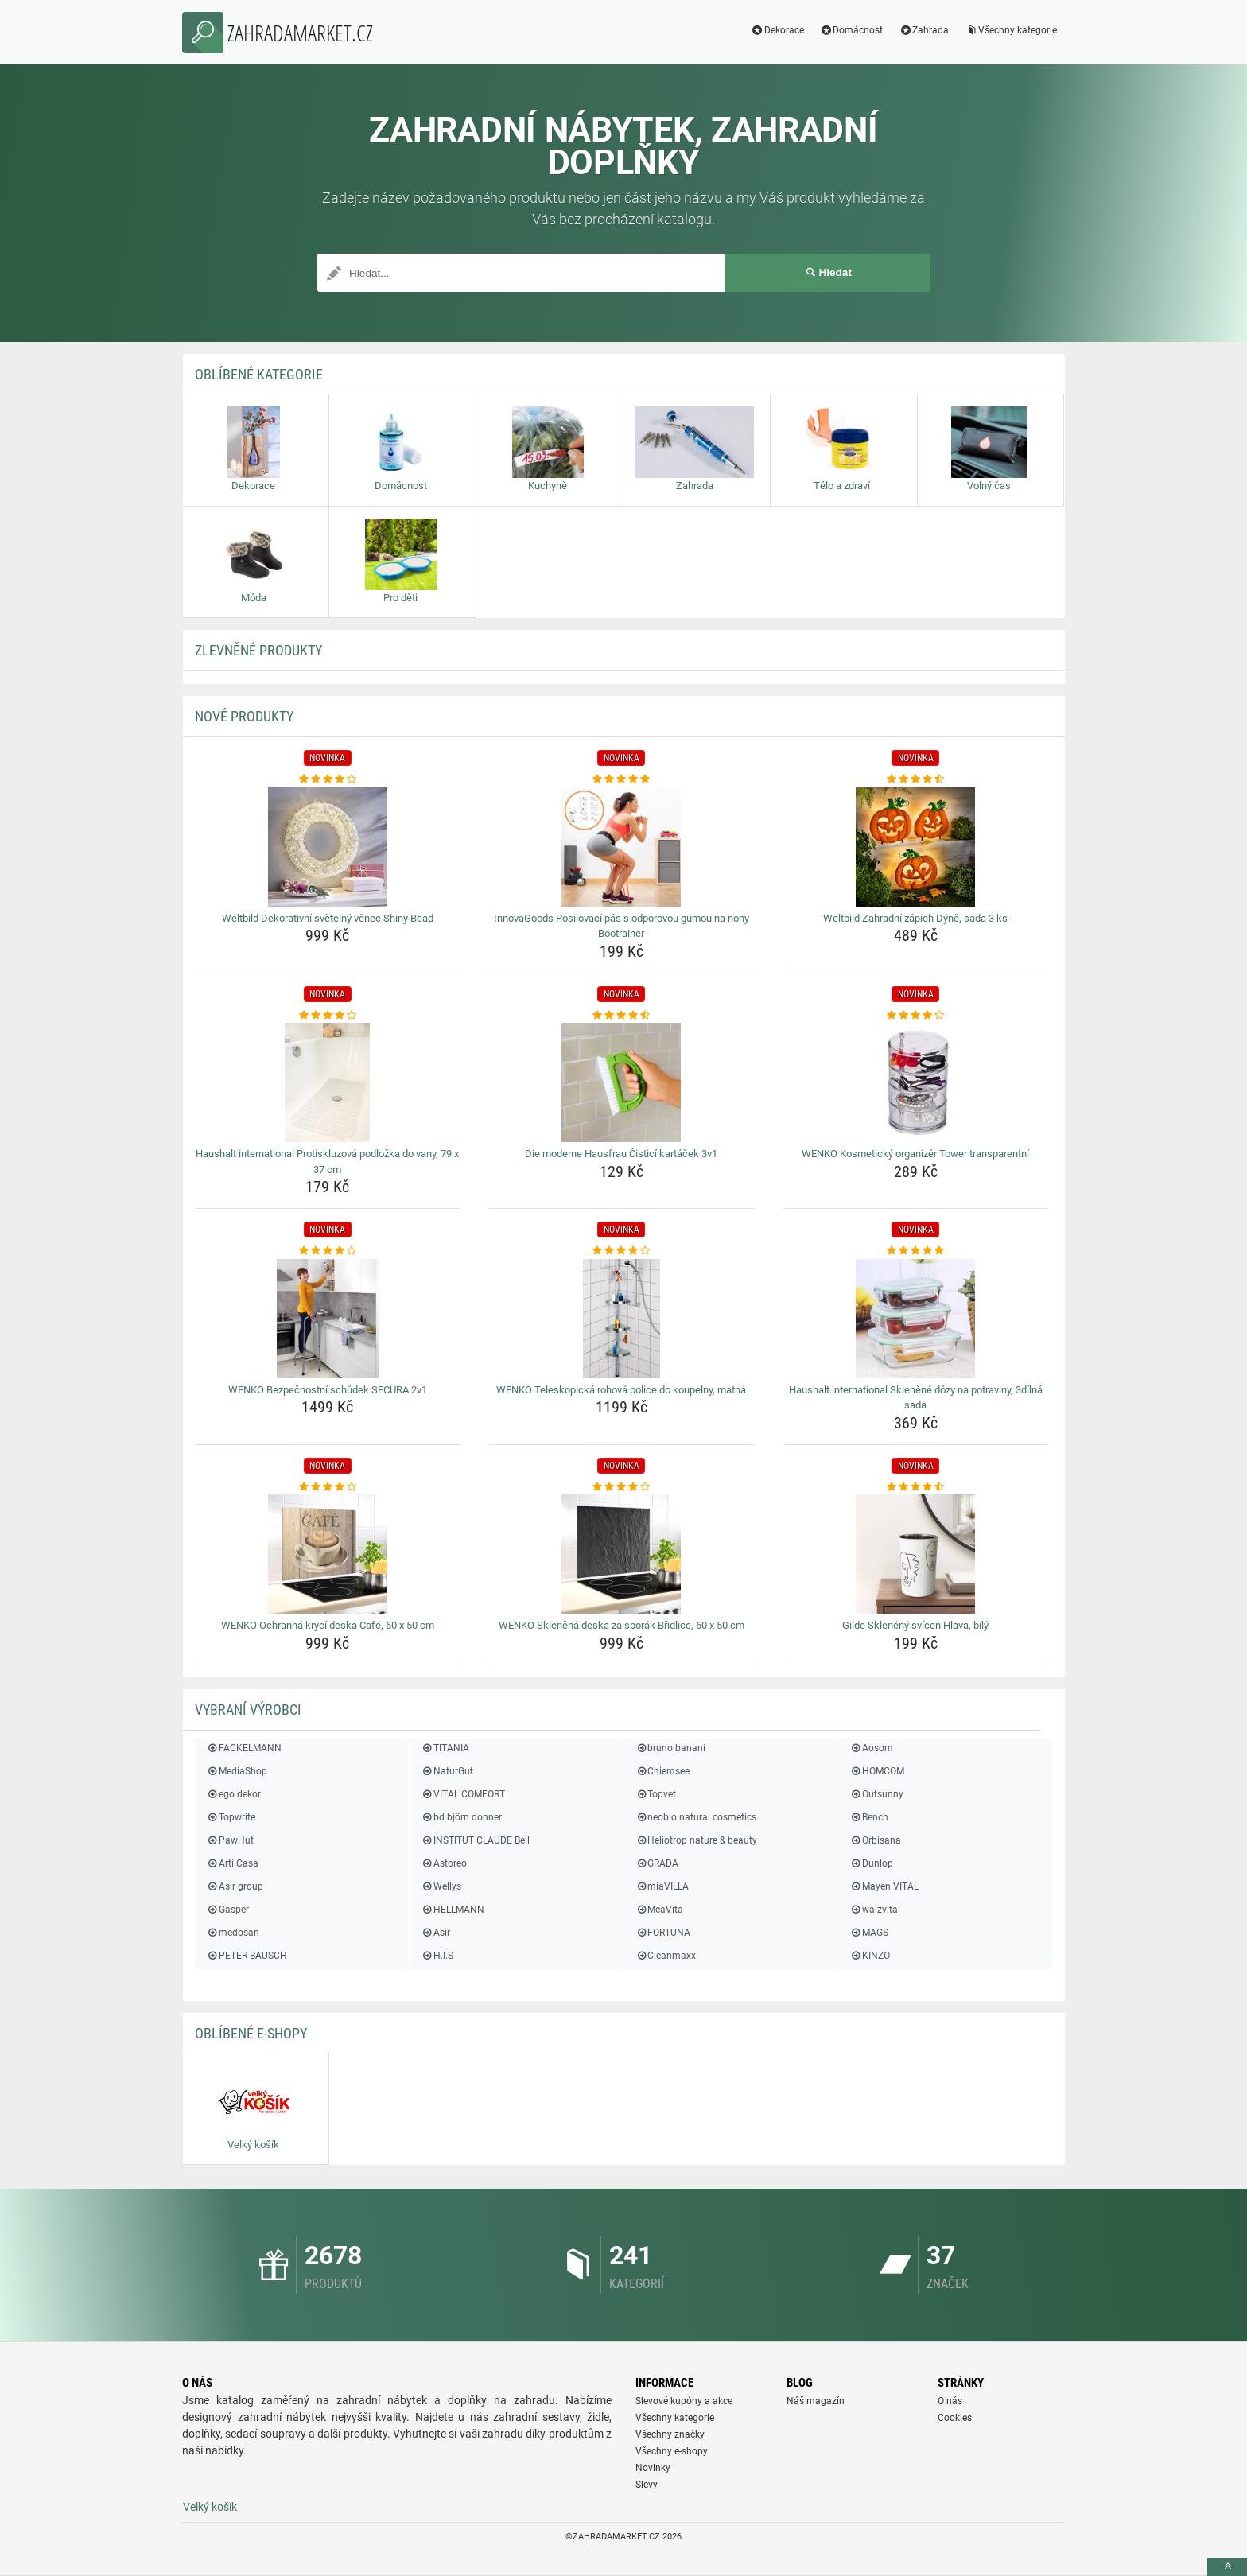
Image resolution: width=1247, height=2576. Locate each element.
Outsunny (876, 1794)
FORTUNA (662, 1932)
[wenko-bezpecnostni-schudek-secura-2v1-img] (328, 1318)
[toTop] (1227, 2567)
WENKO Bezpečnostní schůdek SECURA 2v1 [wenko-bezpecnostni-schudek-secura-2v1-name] (327, 1390)
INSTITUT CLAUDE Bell (475, 1840)
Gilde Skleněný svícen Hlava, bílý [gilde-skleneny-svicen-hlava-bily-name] (915, 1625)
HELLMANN (452, 1909)
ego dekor (234, 1794)
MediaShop (237, 1771)
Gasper (228, 1909)
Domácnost (852, 30)
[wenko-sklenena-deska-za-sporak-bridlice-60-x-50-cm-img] (621, 1554)
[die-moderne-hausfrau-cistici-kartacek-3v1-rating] (621, 1016)
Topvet (655, 1794)
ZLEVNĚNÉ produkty (258, 650)
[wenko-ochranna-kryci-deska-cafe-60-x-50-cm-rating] (328, 1487)
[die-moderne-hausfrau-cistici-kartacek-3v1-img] (621, 1082)
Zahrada (924, 30)
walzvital (875, 1909)
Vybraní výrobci (248, 1709)
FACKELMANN (244, 1748)
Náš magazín (816, 2401)
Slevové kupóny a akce (683, 2401)
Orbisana (875, 1840)
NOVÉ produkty (244, 716)
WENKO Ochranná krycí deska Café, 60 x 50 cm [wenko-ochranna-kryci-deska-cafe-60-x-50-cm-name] (327, 1625)
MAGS (869, 1932)
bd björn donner (461, 1817)
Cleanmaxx (665, 1955)
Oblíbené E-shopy (251, 2033)
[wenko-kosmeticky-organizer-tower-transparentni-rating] (915, 1016)
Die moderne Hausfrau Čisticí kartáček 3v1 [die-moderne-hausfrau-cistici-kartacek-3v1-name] (621, 1154)
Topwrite (231, 1817)
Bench (869, 1817)
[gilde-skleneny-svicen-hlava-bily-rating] (915, 1487)
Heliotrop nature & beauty (696, 1840)
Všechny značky (670, 2434)
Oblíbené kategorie (259, 374)
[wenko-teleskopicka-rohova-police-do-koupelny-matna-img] (621, 1318)
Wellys (440, 1886)
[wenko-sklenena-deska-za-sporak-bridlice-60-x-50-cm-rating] (621, 1487)
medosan (233, 1932)
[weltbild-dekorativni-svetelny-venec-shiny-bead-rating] (328, 779)
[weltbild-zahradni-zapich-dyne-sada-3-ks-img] (915, 847)
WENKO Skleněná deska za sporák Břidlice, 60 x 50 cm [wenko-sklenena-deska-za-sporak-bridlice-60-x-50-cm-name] (621, 1625)
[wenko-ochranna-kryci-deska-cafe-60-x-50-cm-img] (328, 1554)
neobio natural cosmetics (695, 1817)
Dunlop (871, 1863)
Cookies (955, 2417)
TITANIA (444, 1748)
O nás (950, 2401)
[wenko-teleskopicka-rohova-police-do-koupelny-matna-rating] (621, 1251)
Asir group (235, 1886)
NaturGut (446, 1771)
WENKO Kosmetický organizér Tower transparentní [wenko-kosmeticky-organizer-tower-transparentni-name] (915, 1154)
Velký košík (210, 2506)
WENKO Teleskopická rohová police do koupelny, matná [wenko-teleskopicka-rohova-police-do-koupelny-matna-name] (621, 1390)
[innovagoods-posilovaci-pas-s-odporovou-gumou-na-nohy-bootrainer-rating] (621, 779)
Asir (435, 1932)
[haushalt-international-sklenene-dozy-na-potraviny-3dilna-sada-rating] (915, 1251)
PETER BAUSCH (247, 1955)
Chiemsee (662, 1771)
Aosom (871, 1748)
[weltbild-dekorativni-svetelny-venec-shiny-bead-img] (328, 847)
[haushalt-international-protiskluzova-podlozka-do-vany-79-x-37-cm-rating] (328, 1016)
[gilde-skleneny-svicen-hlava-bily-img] (915, 1554)
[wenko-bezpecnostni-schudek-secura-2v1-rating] (328, 1251)
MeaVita (659, 1909)
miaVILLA (662, 1886)
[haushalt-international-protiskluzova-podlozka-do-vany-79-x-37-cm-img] (328, 1082)
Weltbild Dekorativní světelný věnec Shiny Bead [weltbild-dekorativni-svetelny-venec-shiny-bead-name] (327, 918)
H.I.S (437, 1955)
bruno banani (670, 1748)
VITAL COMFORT (462, 1794)
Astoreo (443, 1863)
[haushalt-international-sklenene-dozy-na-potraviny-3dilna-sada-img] (915, 1318)
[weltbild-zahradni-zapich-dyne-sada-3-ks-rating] (915, 779)
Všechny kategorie (1011, 30)
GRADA (656, 1863)
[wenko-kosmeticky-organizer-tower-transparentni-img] (915, 1082)
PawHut (230, 1840)
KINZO (870, 1955)
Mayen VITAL (884, 1886)
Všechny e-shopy (671, 2451)
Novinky (652, 2467)
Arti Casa (232, 1863)
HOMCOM (877, 1771)
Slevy (646, 2484)
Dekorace (777, 30)
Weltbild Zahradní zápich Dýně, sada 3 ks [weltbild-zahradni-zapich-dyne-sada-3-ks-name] (915, 918)
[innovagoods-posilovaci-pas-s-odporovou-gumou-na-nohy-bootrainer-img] (621, 847)
